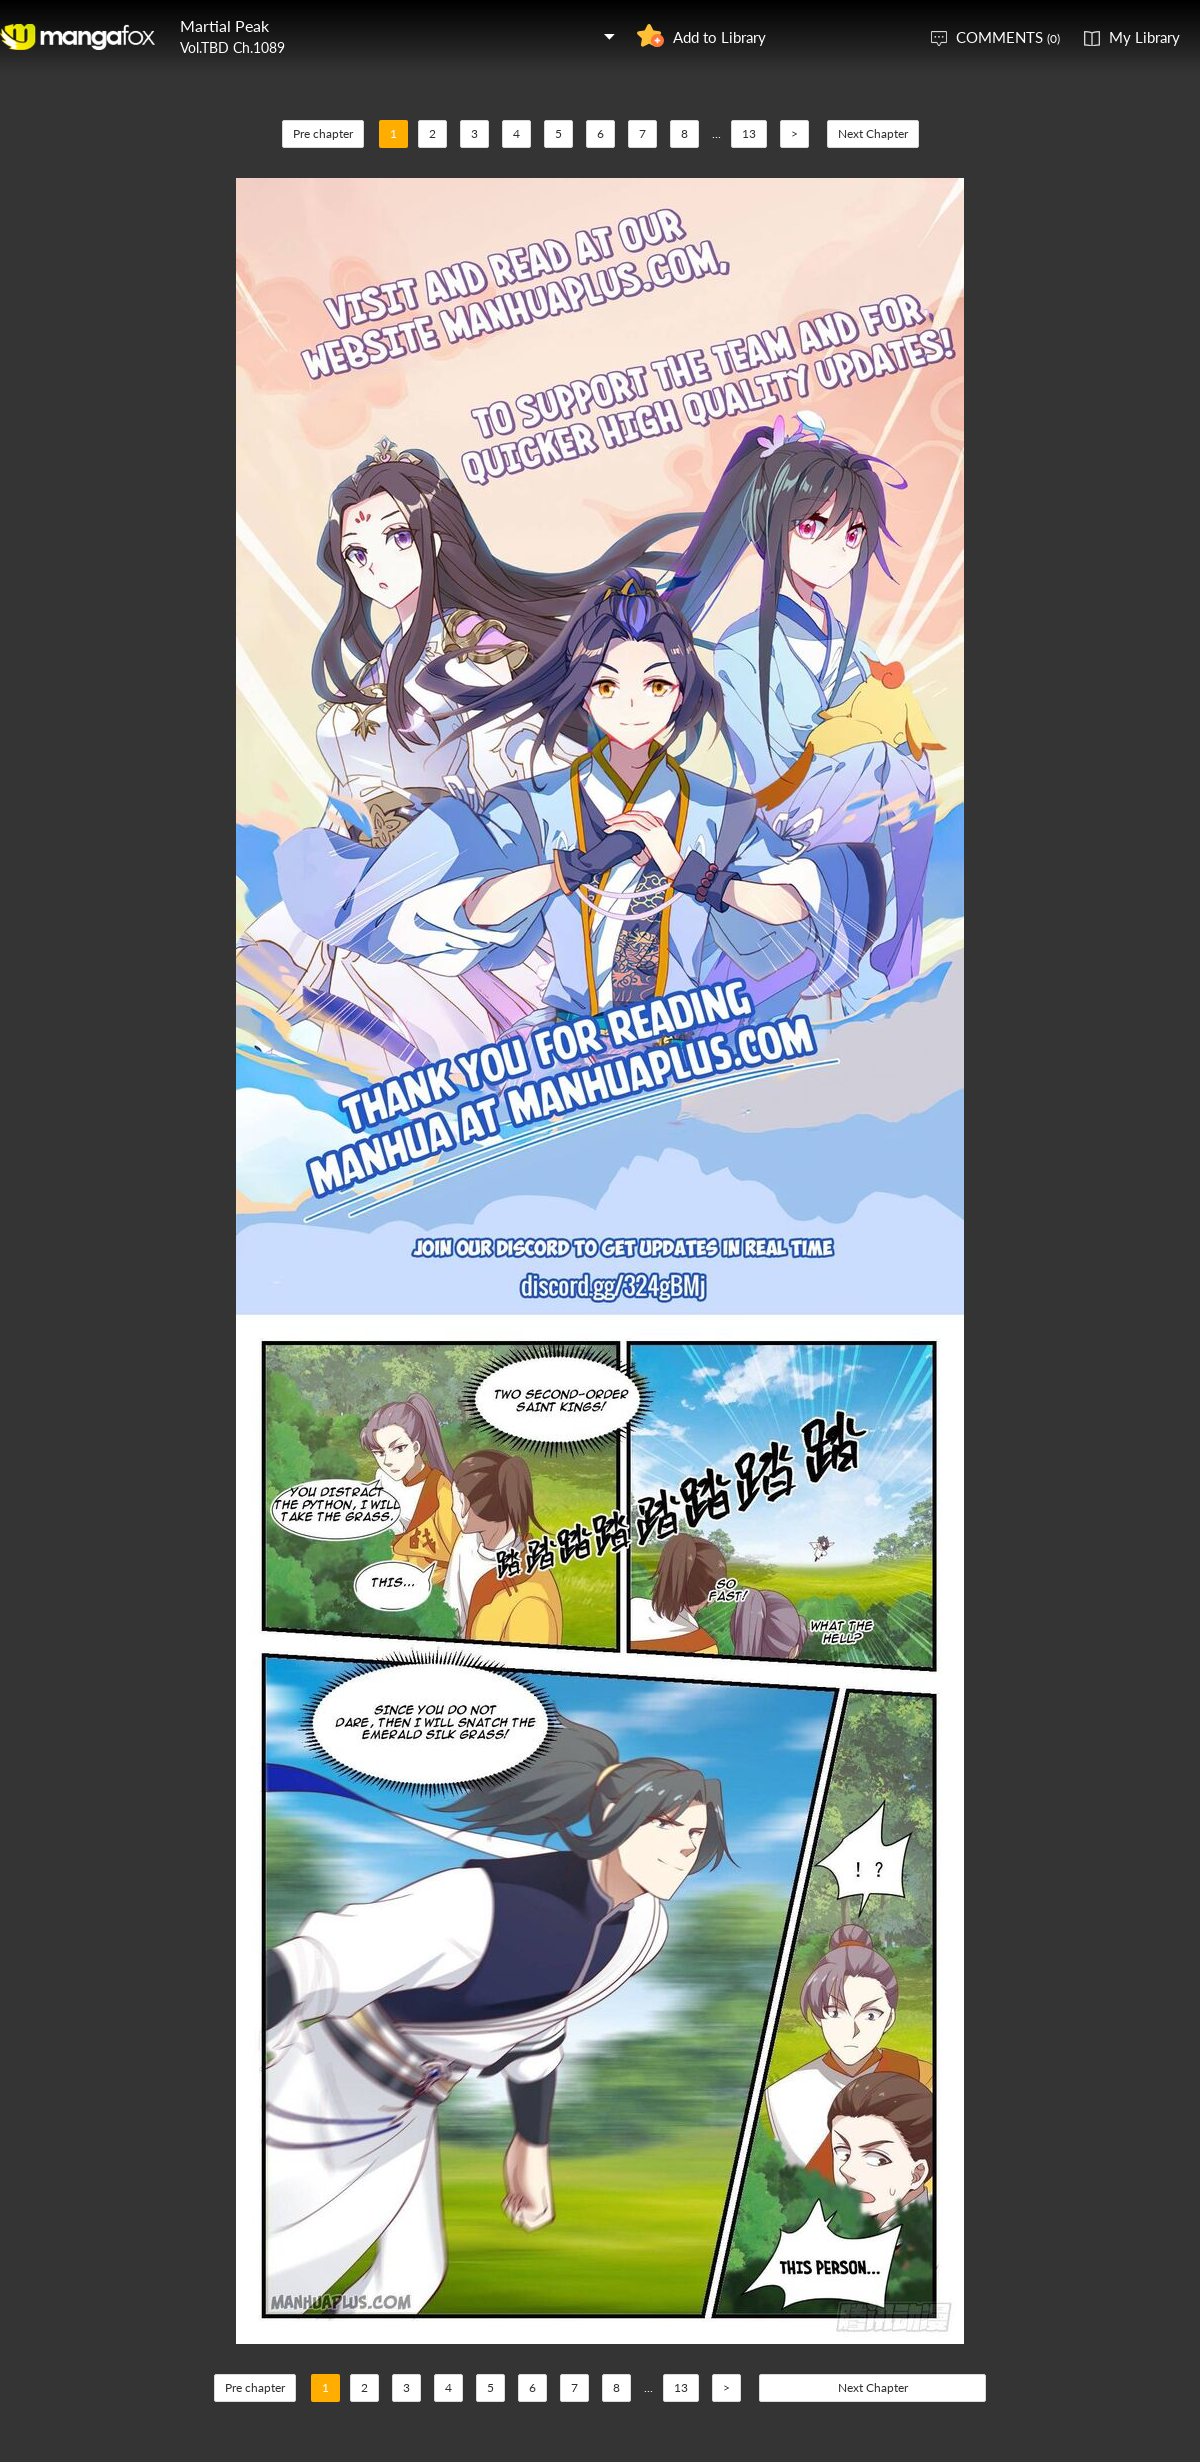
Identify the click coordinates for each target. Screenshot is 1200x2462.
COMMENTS (1008, 37)
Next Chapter (873, 133)
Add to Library (719, 37)
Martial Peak (224, 25)
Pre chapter (323, 133)
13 (749, 133)
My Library (1144, 37)
